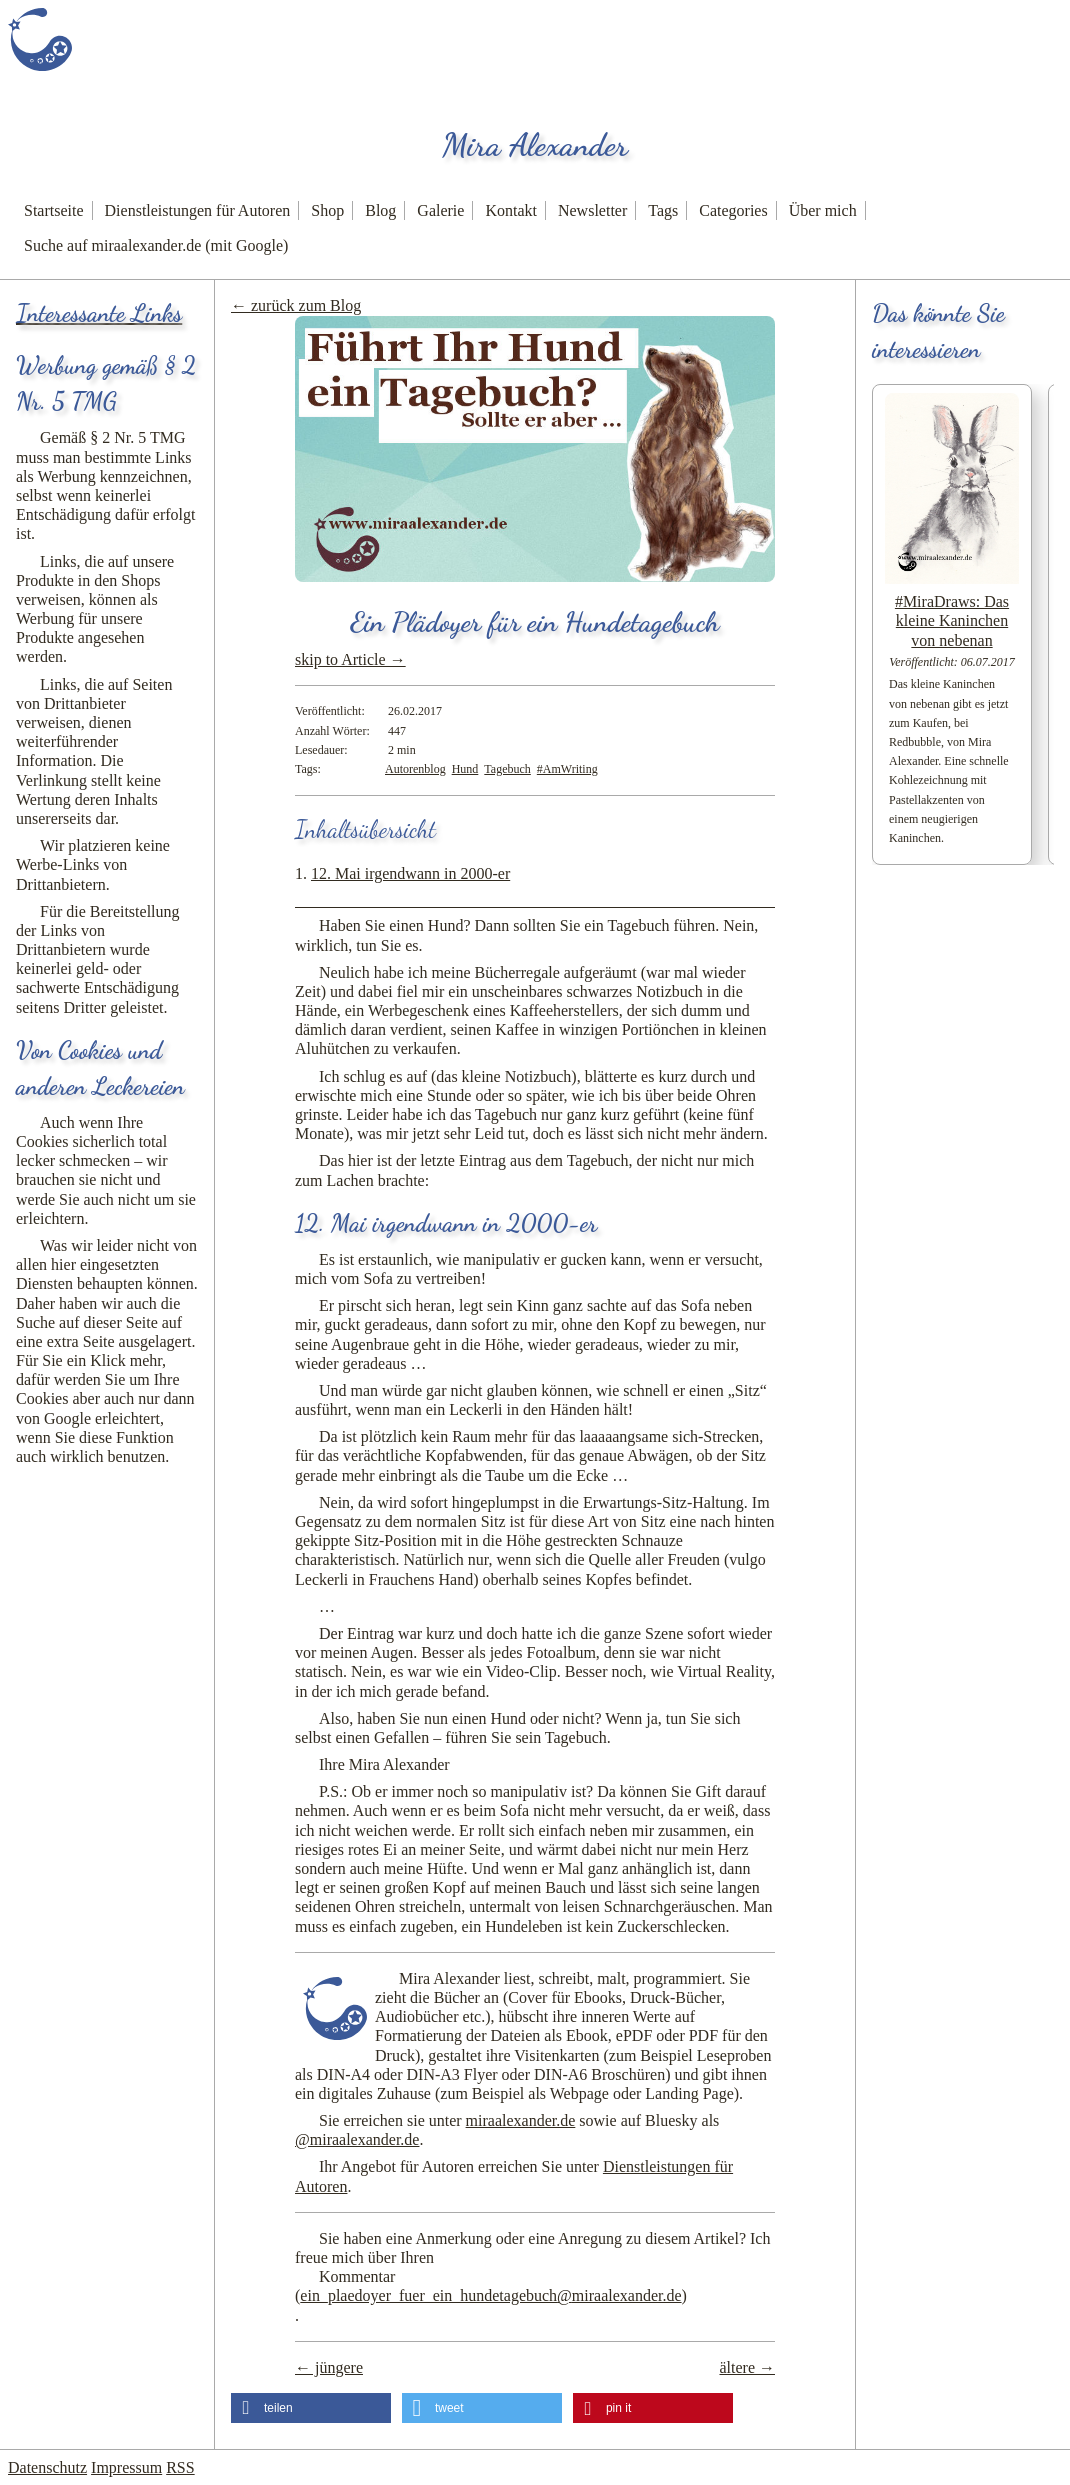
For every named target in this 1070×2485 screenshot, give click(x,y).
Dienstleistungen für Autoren (198, 210)
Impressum (126, 2467)
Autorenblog (415, 769)
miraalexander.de (521, 2120)
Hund (465, 769)
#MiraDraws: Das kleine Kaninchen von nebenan (952, 620)
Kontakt (511, 210)
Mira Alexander (535, 145)
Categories (733, 210)
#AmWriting (567, 769)
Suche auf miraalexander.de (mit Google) (156, 245)
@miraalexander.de (357, 2139)
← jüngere (329, 2367)
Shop (327, 210)
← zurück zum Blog (296, 305)
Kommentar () (491, 2286)
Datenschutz (47, 2467)
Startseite (54, 210)
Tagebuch (507, 769)
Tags (663, 210)
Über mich (823, 210)
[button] (311, 2408)
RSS (180, 2467)
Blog (380, 210)
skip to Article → (350, 659)
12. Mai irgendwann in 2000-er (410, 873)
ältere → (747, 2367)
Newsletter (592, 210)
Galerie (440, 210)
